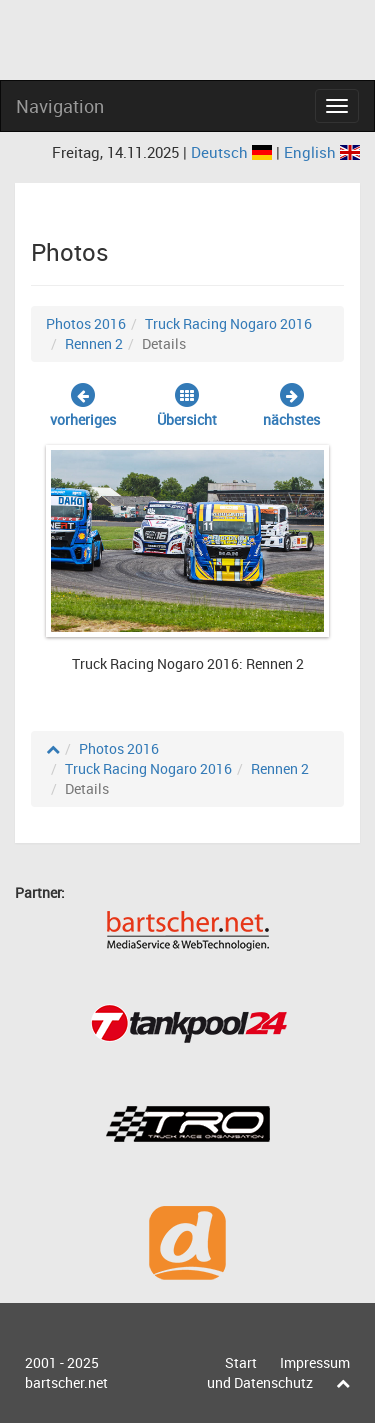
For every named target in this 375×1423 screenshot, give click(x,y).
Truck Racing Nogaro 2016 (228, 323)
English (322, 152)
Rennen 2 (94, 343)
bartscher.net (66, 1382)
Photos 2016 (86, 323)
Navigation (60, 106)
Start (241, 1362)
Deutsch (233, 152)
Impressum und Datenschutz (278, 1372)
